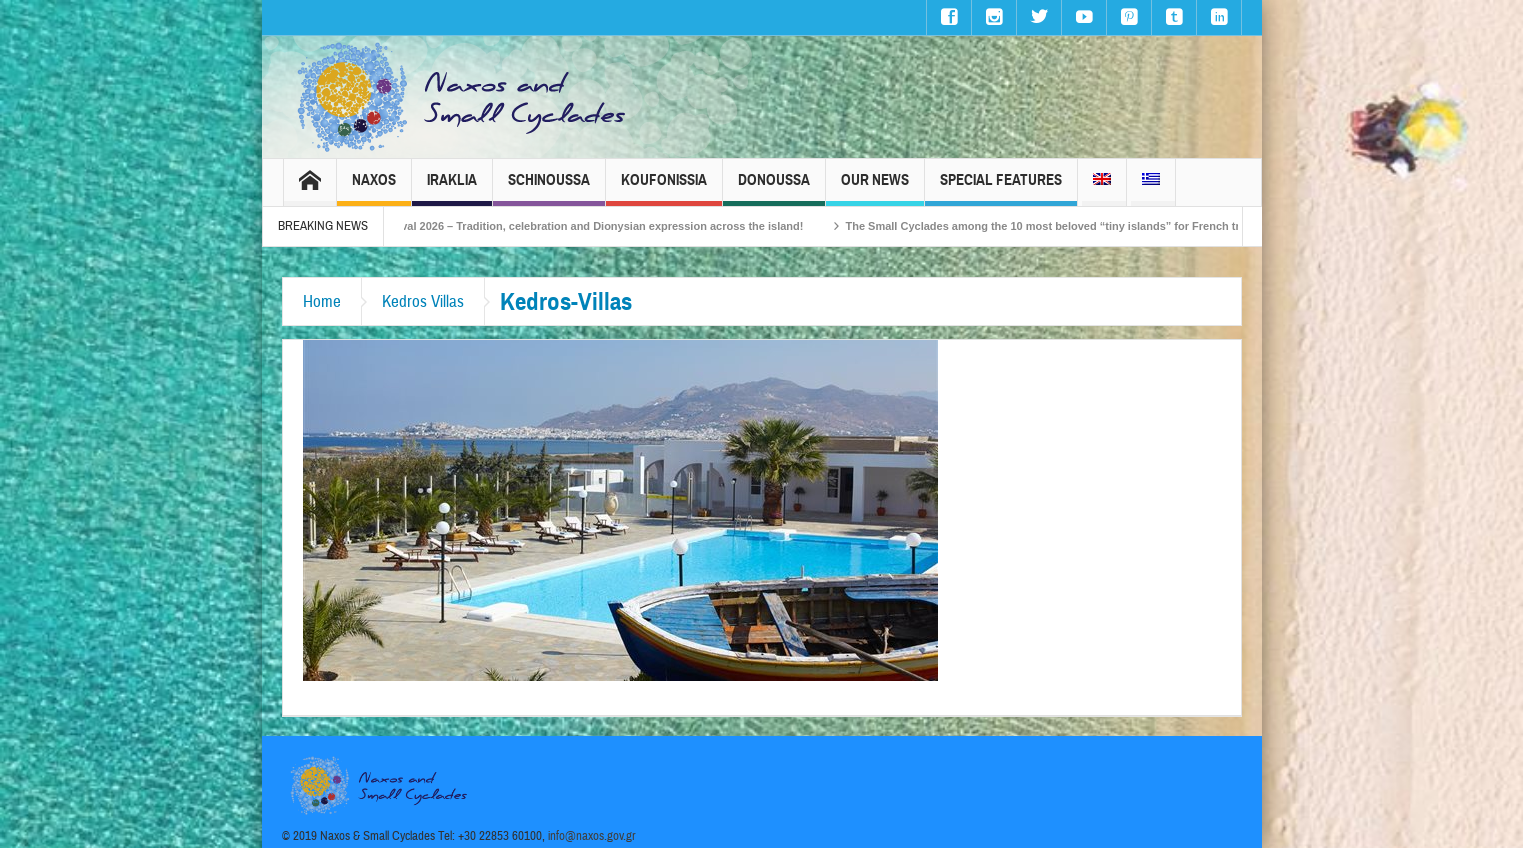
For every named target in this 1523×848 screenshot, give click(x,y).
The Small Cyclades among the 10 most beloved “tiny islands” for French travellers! (1089, 226)
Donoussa (774, 188)
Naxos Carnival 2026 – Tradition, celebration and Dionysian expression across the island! (594, 226)
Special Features (1001, 188)
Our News (875, 188)
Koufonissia (664, 188)
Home (322, 301)
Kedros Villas (423, 301)
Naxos (374, 188)
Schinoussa (549, 188)
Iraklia (452, 188)
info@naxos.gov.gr (592, 836)
